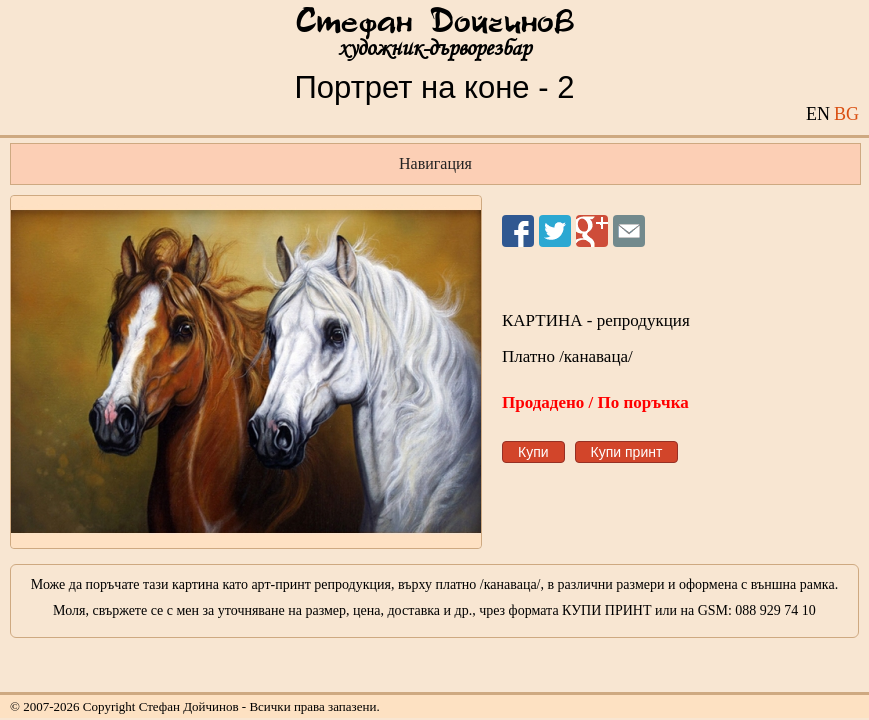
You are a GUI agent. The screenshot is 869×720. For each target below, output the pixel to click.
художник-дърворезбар (434, 48)
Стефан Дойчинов (435, 23)
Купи (533, 452)
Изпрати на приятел (629, 231)
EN (818, 114)
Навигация (435, 163)
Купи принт (627, 452)
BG (846, 114)
